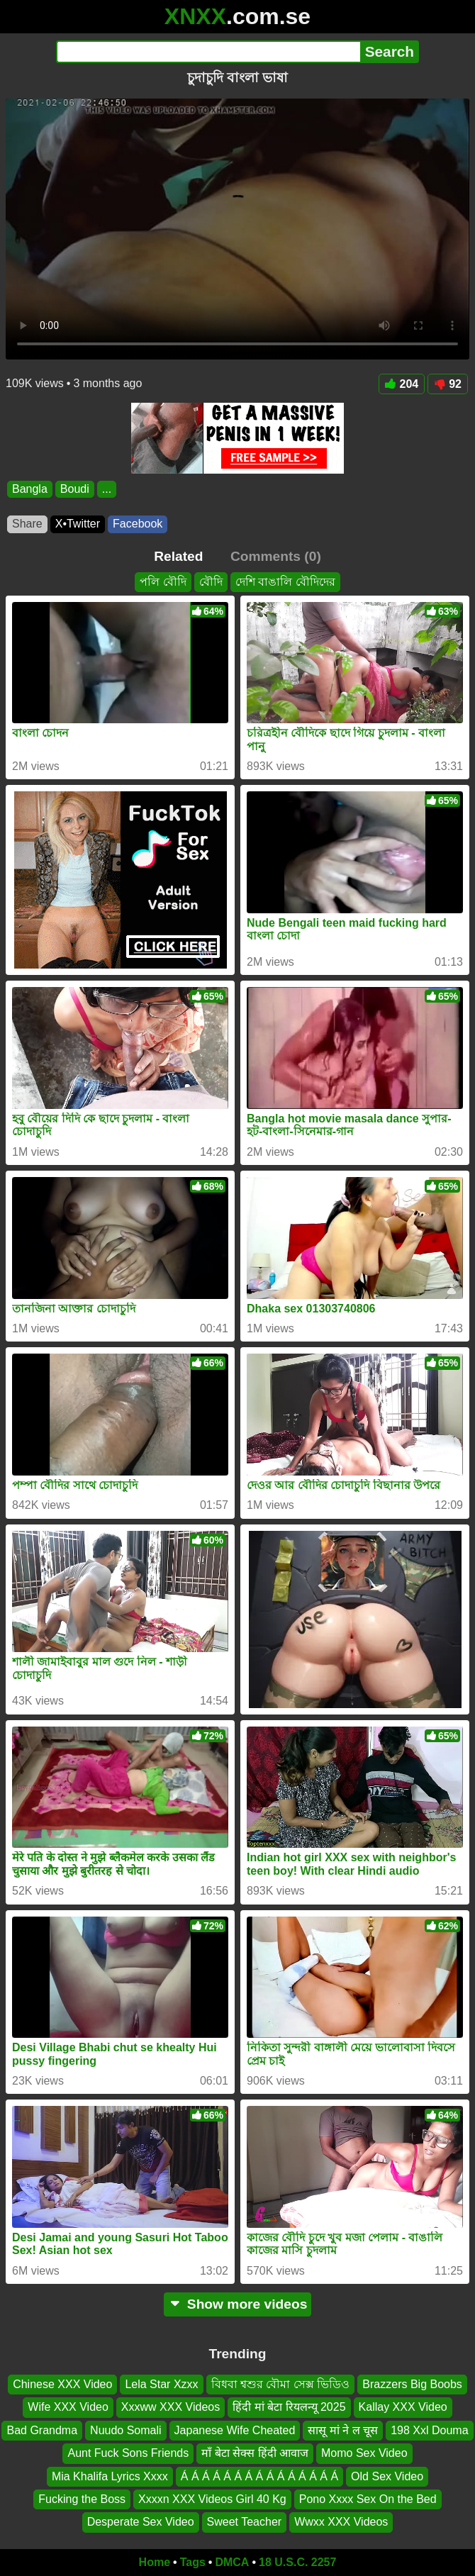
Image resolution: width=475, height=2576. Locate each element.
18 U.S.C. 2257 (297, 2562)
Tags (193, 2562)
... (106, 489)
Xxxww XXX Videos (170, 2408)
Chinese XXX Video (62, 2384)
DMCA (232, 2562)
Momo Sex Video (364, 2454)
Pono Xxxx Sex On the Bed (368, 2499)
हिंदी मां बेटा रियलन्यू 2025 (289, 2408)
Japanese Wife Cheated (235, 2430)
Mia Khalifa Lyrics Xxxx (110, 2476)
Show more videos (238, 2304)
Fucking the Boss (81, 2499)
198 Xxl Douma (429, 2430)
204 (402, 384)
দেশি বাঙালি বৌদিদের (285, 582)
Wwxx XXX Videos (341, 2522)
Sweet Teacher (244, 2522)
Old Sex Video (387, 2476)
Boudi (74, 489)
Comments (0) (275, 556)
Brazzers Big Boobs (412, 2384)
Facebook (137, 524)
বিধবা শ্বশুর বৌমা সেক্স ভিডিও (280, 2384)
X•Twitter (77, 524)
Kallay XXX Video (403, 2408)
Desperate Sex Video (140, 2522)
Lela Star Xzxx (161, 2384)
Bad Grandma (41, 2430)
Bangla (30, 489)
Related (178, 556)
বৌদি (211, 582)
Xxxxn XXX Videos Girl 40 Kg (212, 2499)
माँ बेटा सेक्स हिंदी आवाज (254, 2454)
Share (27, 524)
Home (154, 2562)
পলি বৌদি (163, 582)
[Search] (208, 51)
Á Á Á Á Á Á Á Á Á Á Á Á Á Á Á (259, 2476)
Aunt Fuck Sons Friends (128, 2454)
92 (448, 384)
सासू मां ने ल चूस (343, 2430)
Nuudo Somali (126, 2430)
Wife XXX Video (68, 2408)
